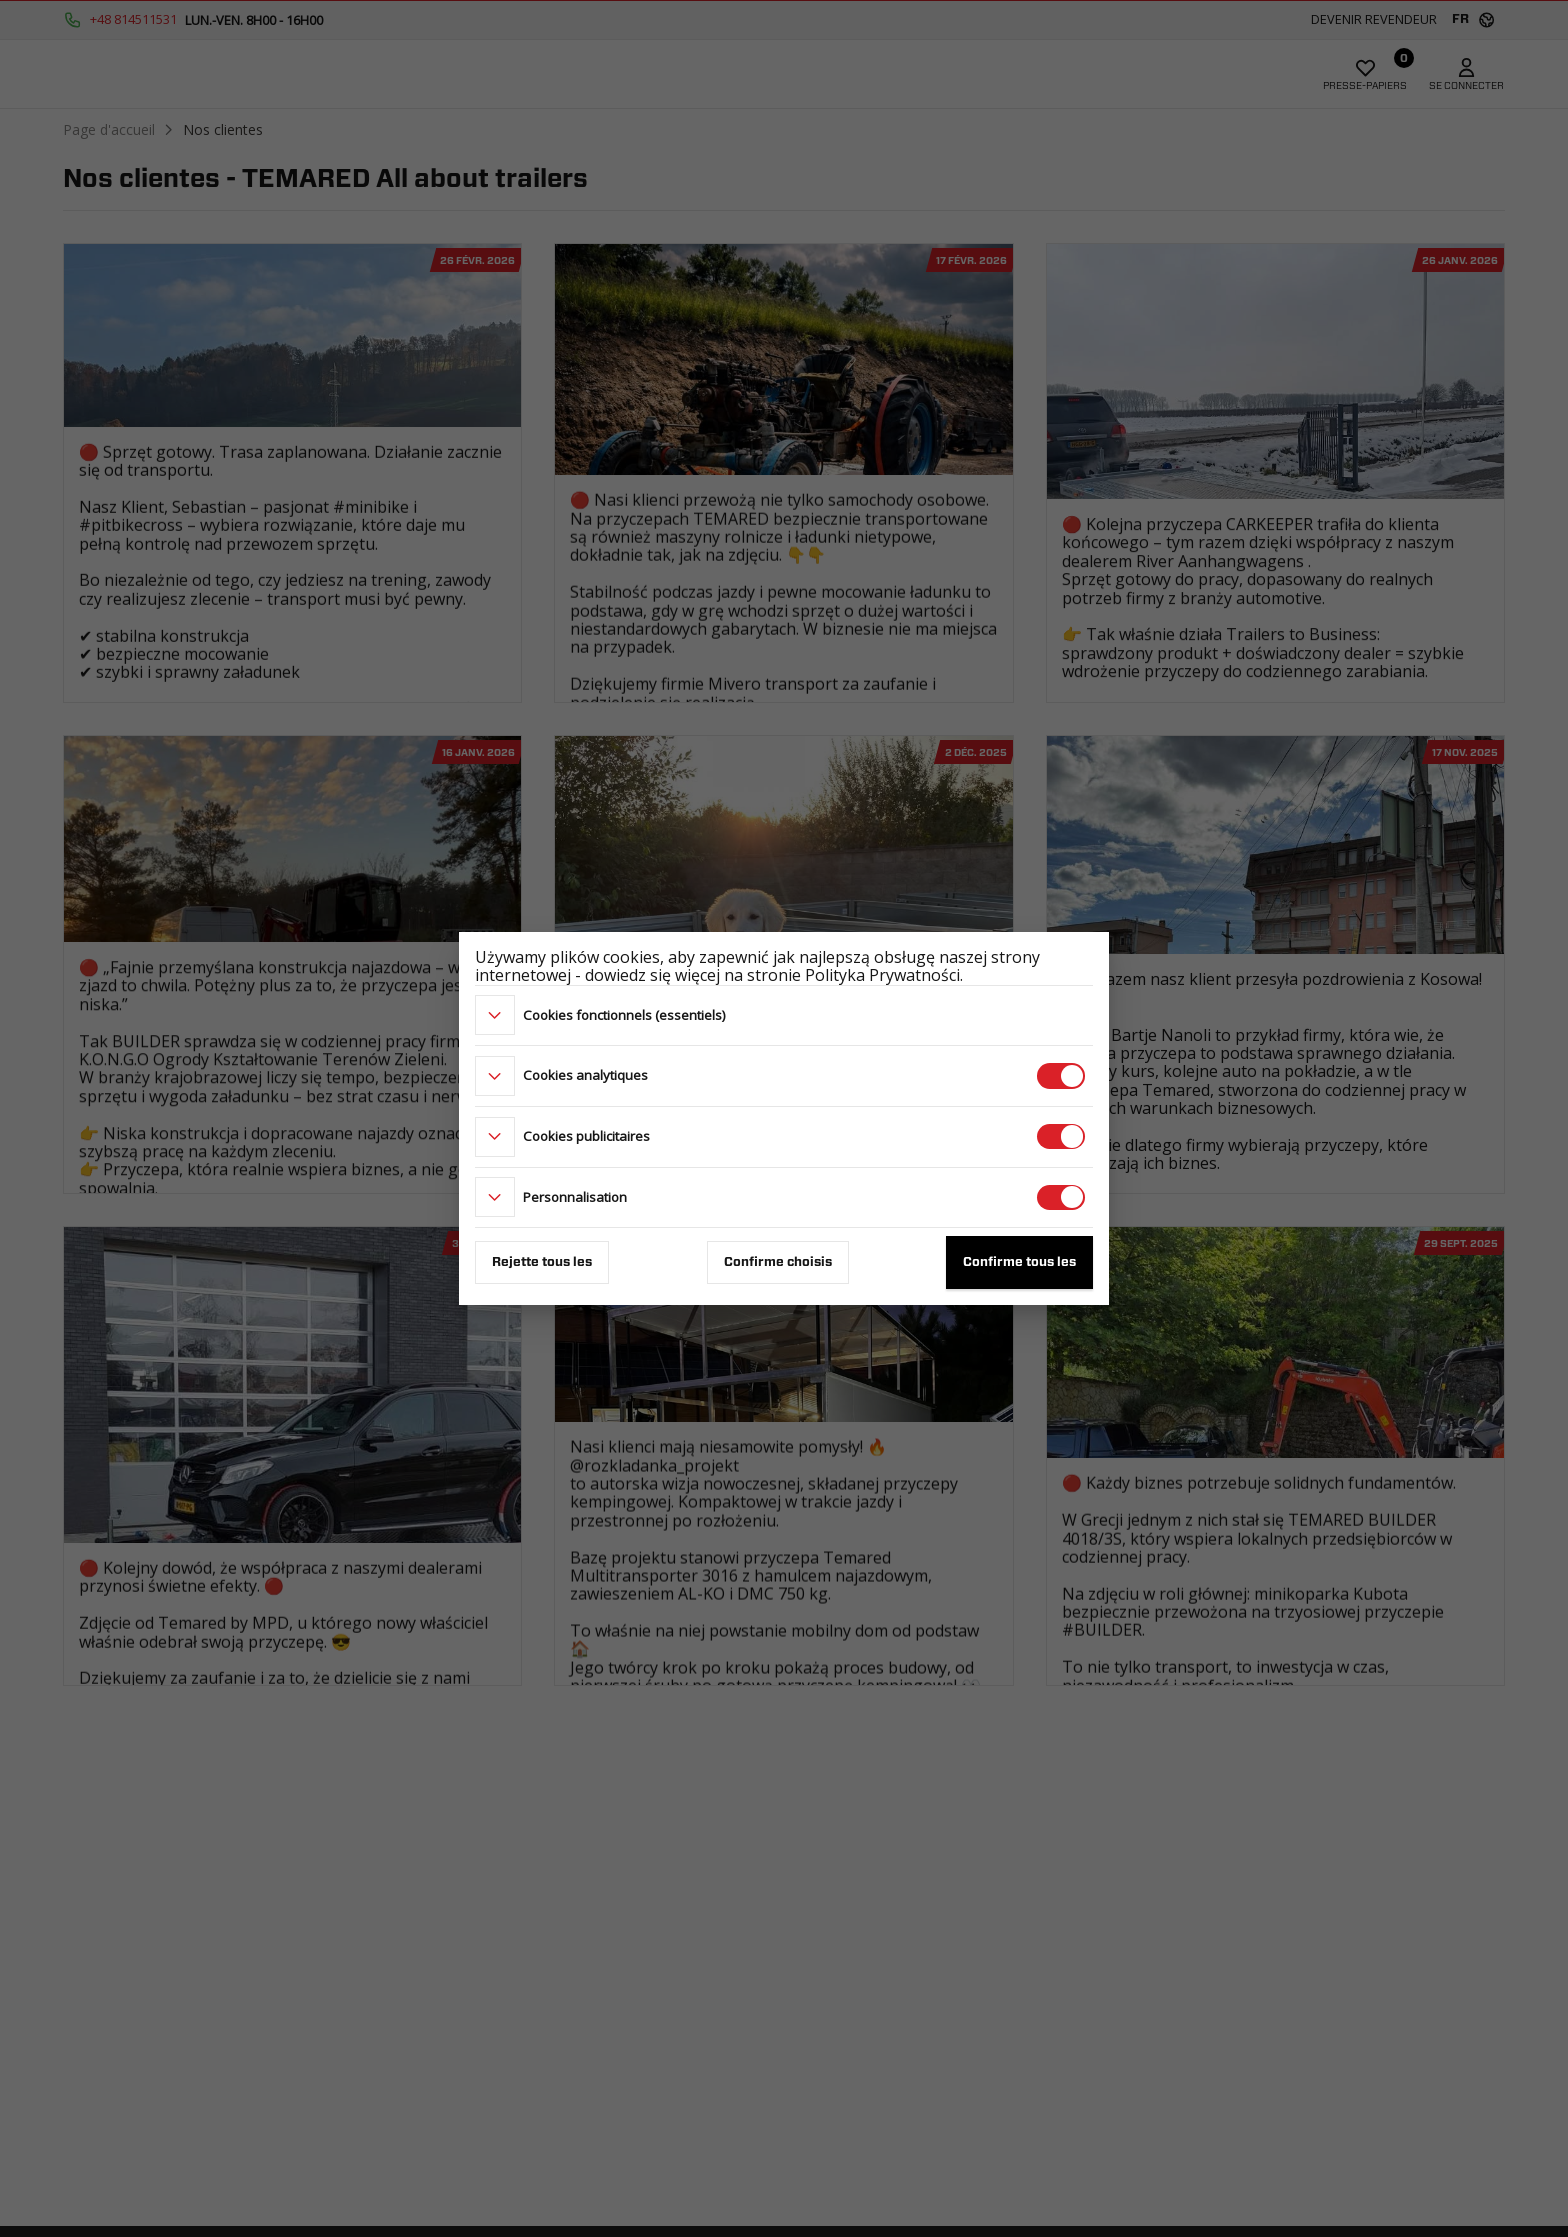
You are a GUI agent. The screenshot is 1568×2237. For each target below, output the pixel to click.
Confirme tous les (1019, 1262)
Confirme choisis (778, 1262)
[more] (495, 1015)
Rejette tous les (542, 1262)
